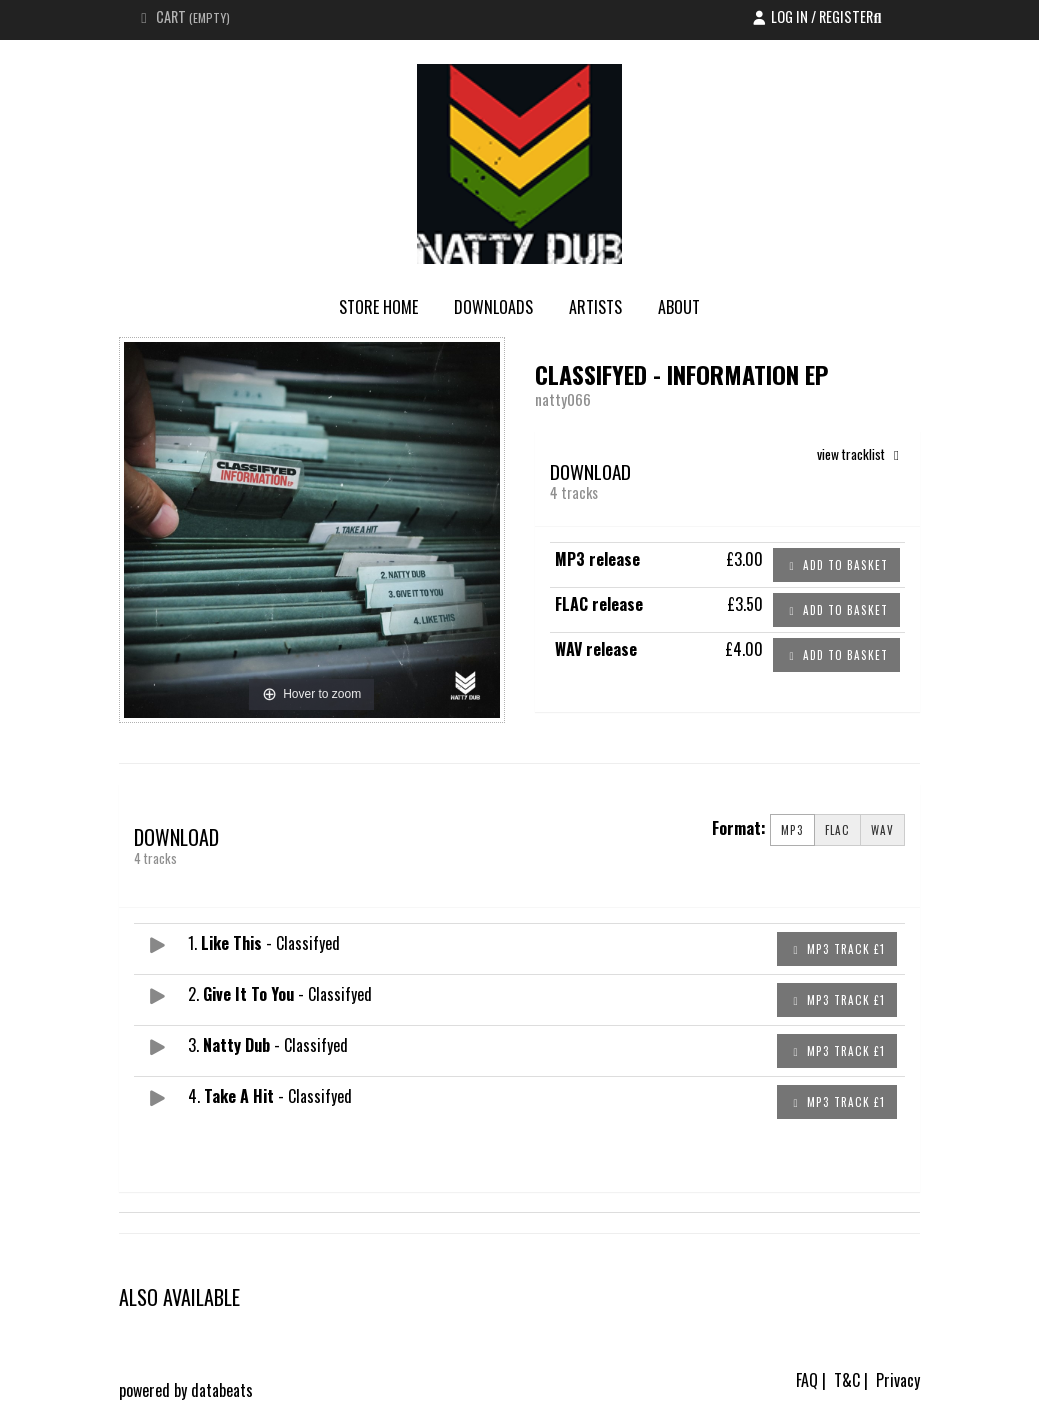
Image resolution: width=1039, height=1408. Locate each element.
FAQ (807, 1380)
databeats (222, 1390)
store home (378, 307)
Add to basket (836, 565)
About (679, 307)
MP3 (792, 830)
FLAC (837, 830)
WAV (882, 830)
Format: (739, 828)
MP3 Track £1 (837, 949)
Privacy (898, 1380)
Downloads (493, 307)
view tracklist (861, 454)
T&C (847, 1380)
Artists (595, 307)
